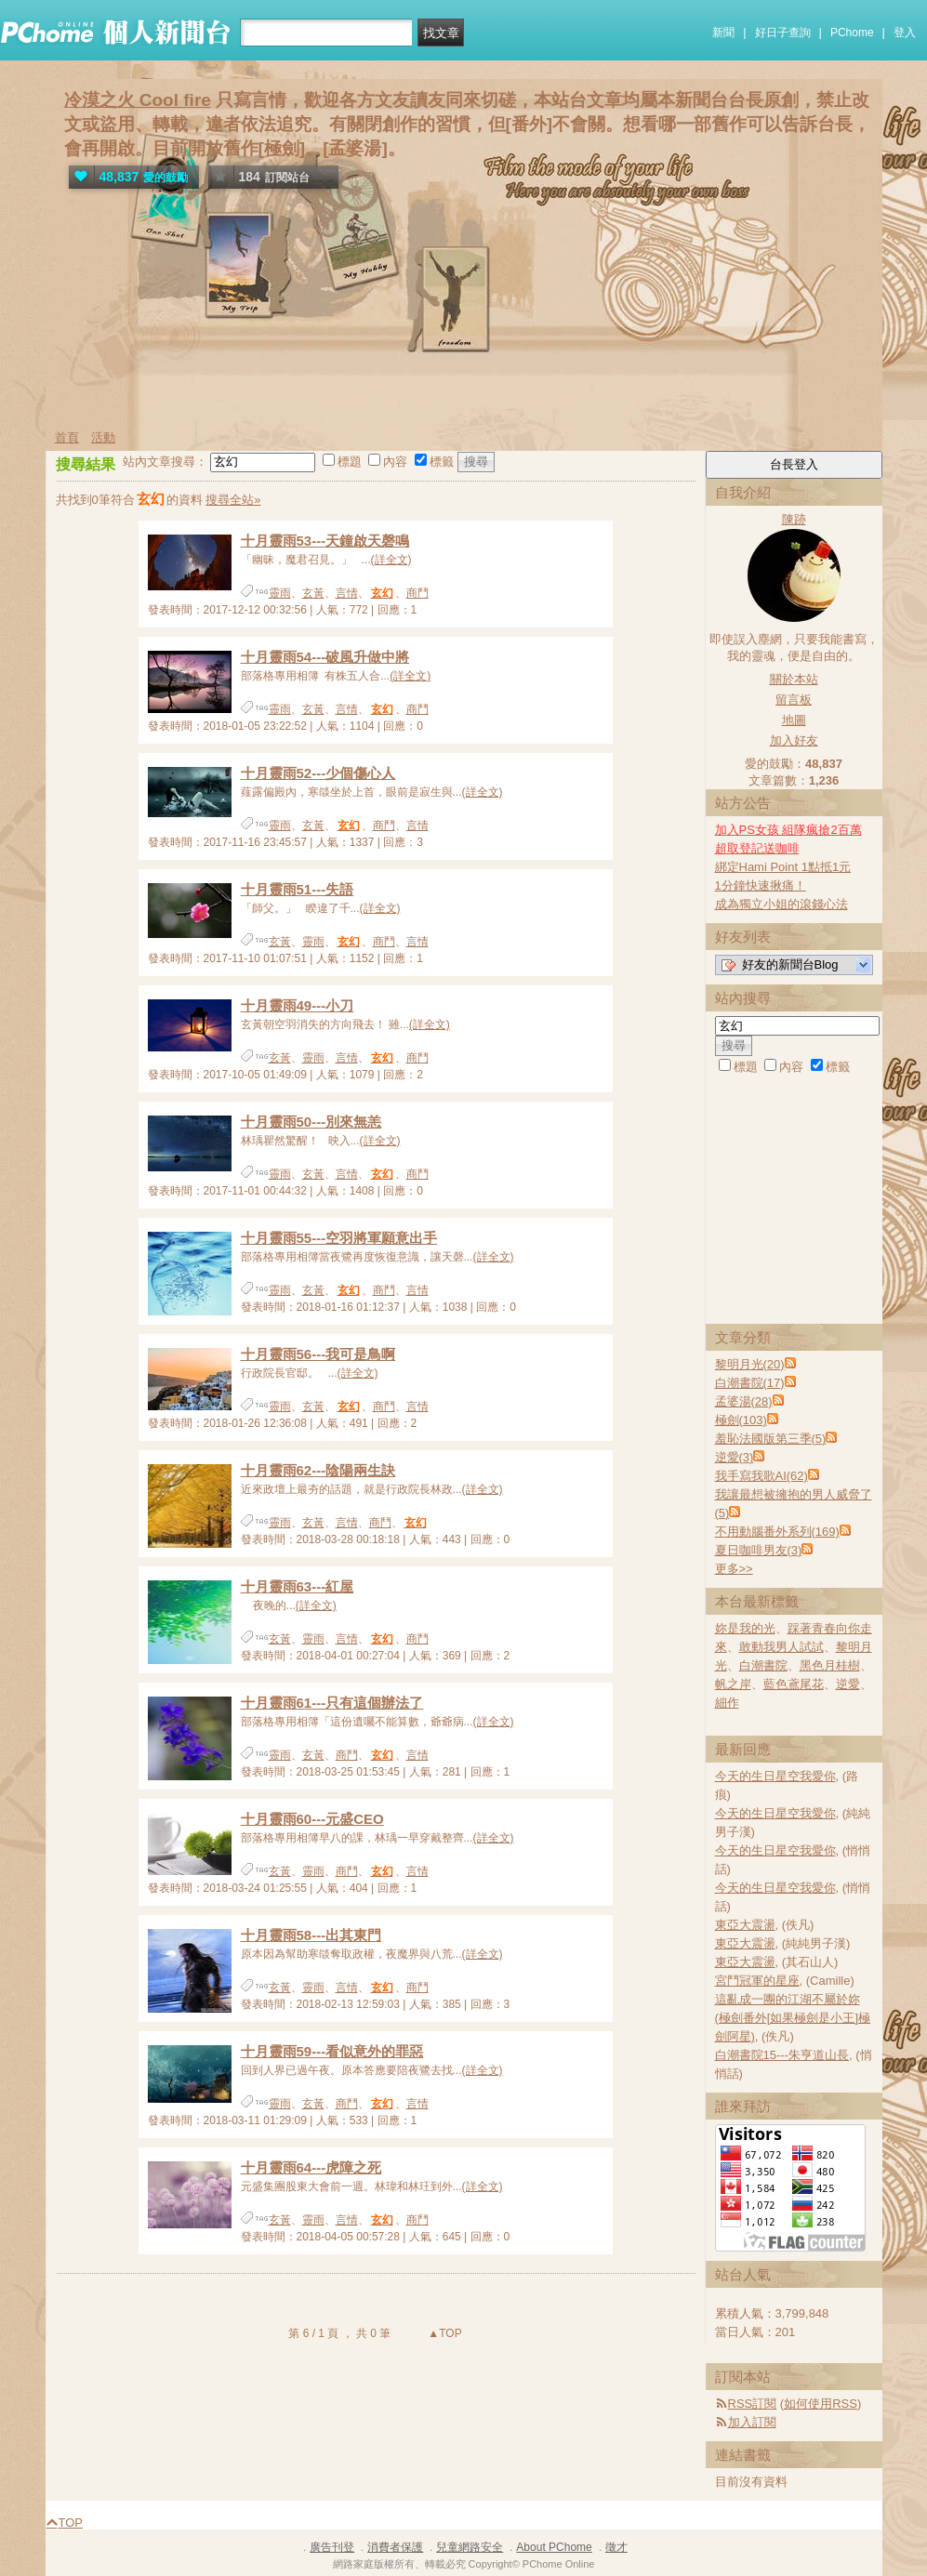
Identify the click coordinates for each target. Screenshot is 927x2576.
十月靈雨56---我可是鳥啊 (318, 1354)
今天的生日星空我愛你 (775, 1776)
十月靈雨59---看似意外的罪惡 (332, 2051)
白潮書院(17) (750, 1383)
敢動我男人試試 (781, 1647)
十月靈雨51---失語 (297, 889)
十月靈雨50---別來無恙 (311, 1121)
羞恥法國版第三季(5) (771, 1439)
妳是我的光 (745, 1628)
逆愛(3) (734, 1457)
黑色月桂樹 (830, 1665)
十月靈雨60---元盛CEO (312, 1819)
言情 (347, 593)
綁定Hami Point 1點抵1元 (783, 867)
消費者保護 (395, 2547)
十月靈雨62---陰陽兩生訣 (318, 1470)
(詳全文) (391, 559)
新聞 (723, 32)
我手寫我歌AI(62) (761, 1476)
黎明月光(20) (750, 1364)
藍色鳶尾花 (793, 1684)
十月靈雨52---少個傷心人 (318, 773)
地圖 (794, 720)
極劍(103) (741, 1420)
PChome (852, 32)
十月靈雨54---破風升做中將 (325, 657)
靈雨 (280, 593)
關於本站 (794, 679)
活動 (103, 437)
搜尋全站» (232, 500)
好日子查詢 (783, 32)
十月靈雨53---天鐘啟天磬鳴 (325, 540)
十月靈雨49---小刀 (297, 1005)
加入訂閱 (752, 2422)
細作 (727, 1703)
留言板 (793, 700)
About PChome (553, 2547)
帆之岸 (733, 1684)
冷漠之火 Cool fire (137, 100)
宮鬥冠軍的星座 (757, 1981)
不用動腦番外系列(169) (777, 1532)
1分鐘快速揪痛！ (760, 885)
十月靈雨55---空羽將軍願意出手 (339, 1238)
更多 (734, 1569)
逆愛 (848, 1684)
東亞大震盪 (745, 1925)
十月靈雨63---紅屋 (297, 1586)
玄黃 (313, 593)
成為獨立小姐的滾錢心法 (781, 904)
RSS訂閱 (752, 2404)
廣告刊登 (332, 2547)
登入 (905, 32)
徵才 (616, 2547)
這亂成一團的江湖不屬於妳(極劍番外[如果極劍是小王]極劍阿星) (793, 2017)
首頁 (67, 437)
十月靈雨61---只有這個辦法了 (332, 1703)
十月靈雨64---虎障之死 (311, 2167)
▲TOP (443, 2333)
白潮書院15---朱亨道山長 (782, 2055)
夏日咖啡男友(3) (758, 1550)
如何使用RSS (820, 2404)
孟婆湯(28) (744, 1401)
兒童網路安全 (469, 2547)
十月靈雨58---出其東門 (311, 1935)
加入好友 (794, 740)
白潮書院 (763, 1665)
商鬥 (417, 593)
